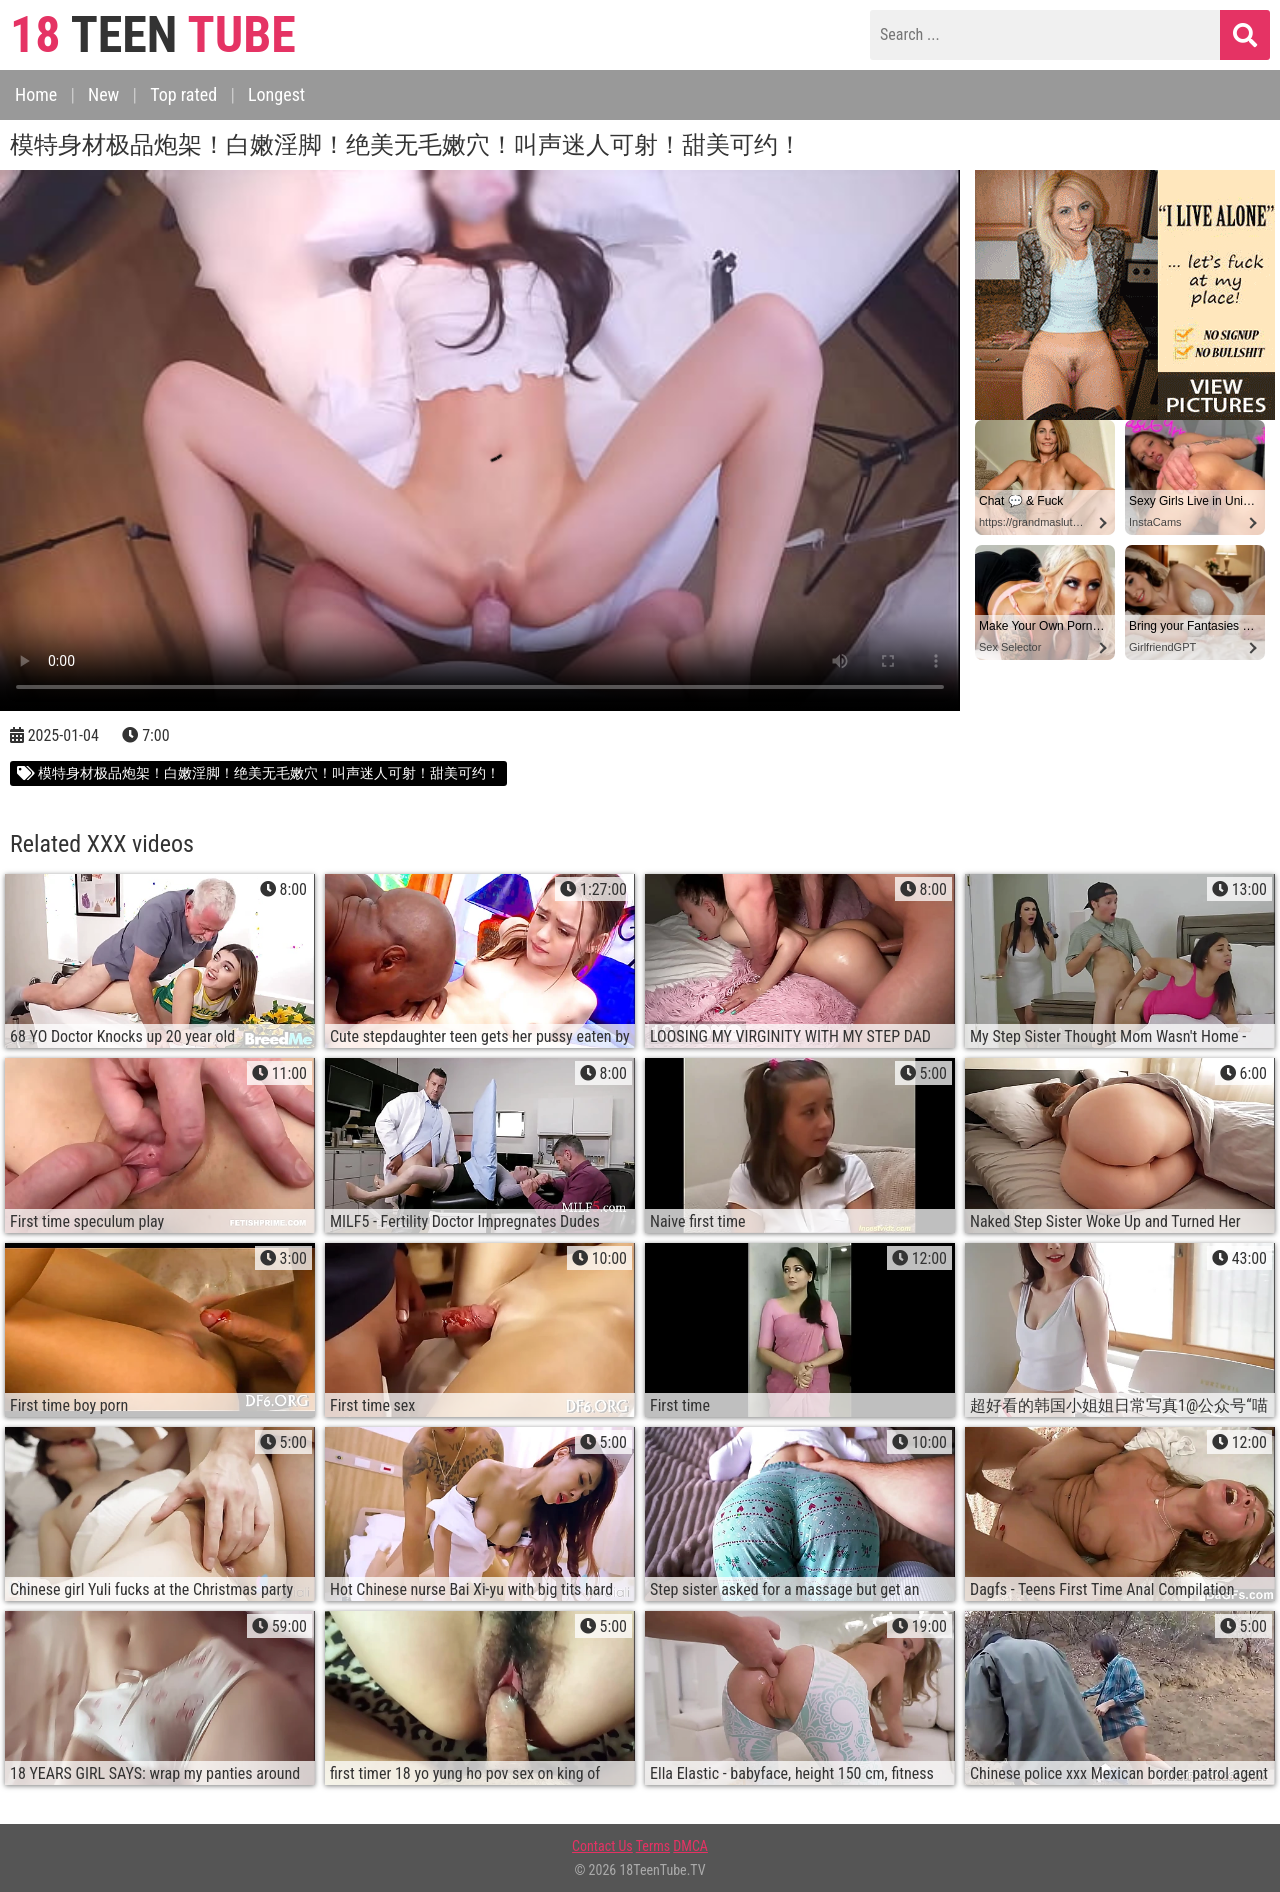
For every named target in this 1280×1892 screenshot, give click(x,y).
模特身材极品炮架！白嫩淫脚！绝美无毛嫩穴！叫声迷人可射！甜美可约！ (258, 773)
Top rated (183, 94)
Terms (653, 1846)
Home (36, 94)
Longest (276, 94)
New (103, 94)
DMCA (690, 1846)
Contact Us (602, 1846)
